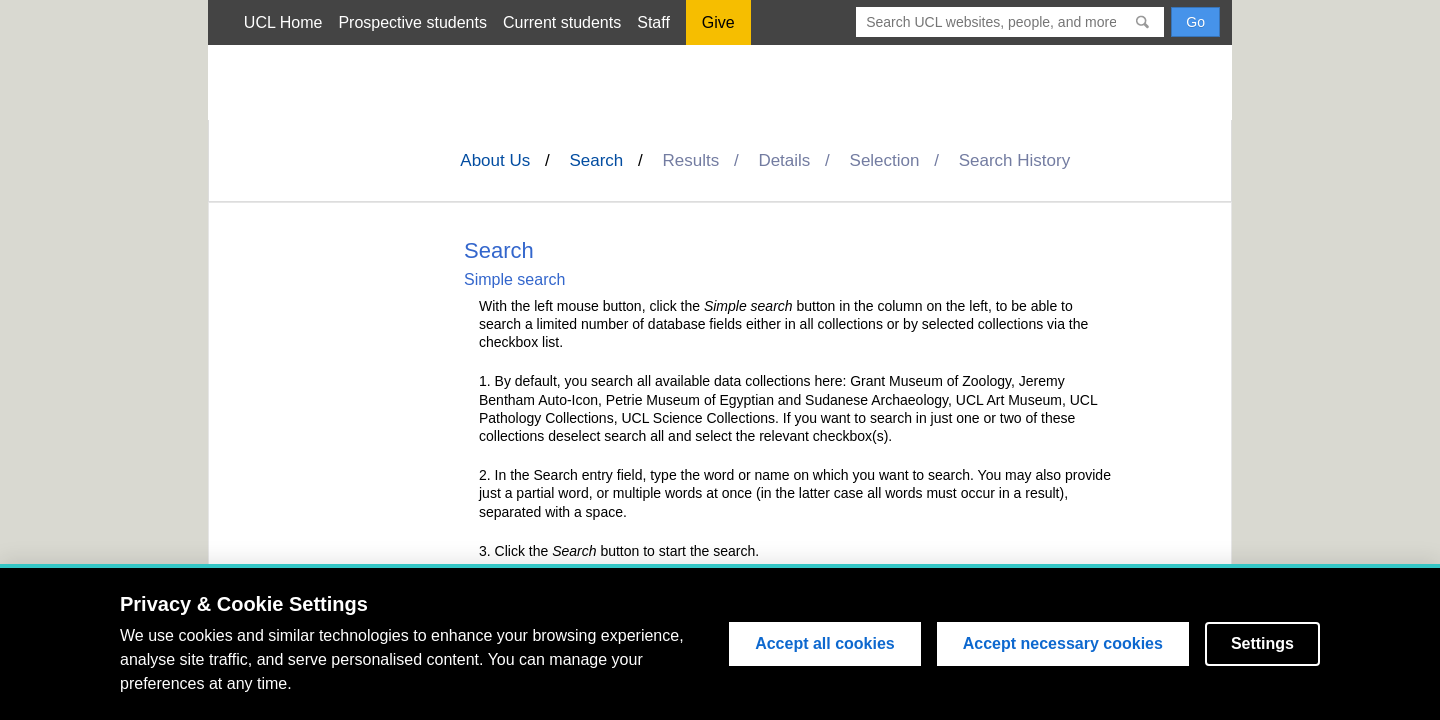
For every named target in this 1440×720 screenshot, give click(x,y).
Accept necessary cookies (1063, 643)
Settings (1262, 643)
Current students (562, 22)
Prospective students (412, 22)
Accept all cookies (825, 643)
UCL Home (283, 22)
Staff (653, 22)
